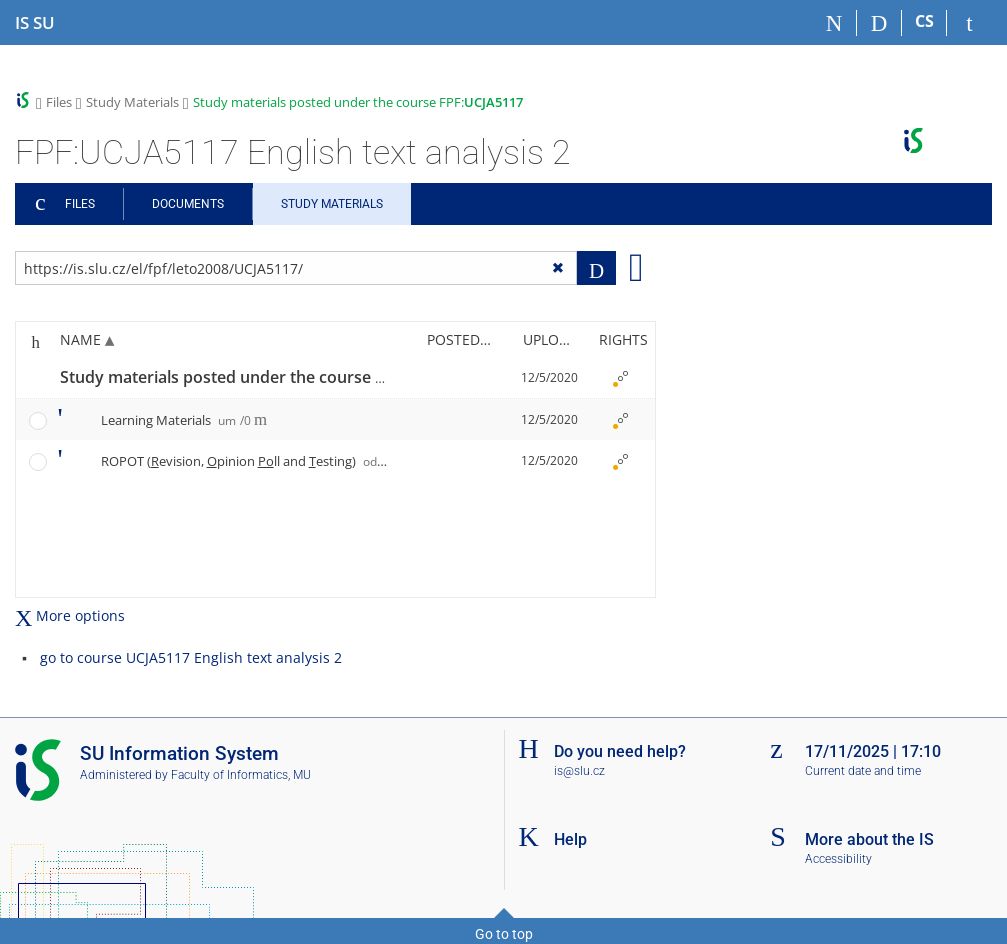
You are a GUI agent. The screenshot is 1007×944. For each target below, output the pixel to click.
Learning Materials (176, 420)
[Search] (879, 23)
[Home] (834, 23)
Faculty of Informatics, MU (241, 775)
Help (570, 839)
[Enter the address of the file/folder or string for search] (296, 268)
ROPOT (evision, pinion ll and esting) (250, 461)
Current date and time (863, 771)
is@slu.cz (579, 771)
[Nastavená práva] (620, 378)
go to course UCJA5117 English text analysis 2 (191, 657)
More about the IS (869, 839)
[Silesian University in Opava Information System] (35, 23)
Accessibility (838, 859)
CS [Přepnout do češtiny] (924, 21)
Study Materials (132, 102)
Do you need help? (620, 751)
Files (59, 102)
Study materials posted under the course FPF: (358, 102)
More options (70, 615)
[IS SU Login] (969, 23)
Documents (188, 204)
